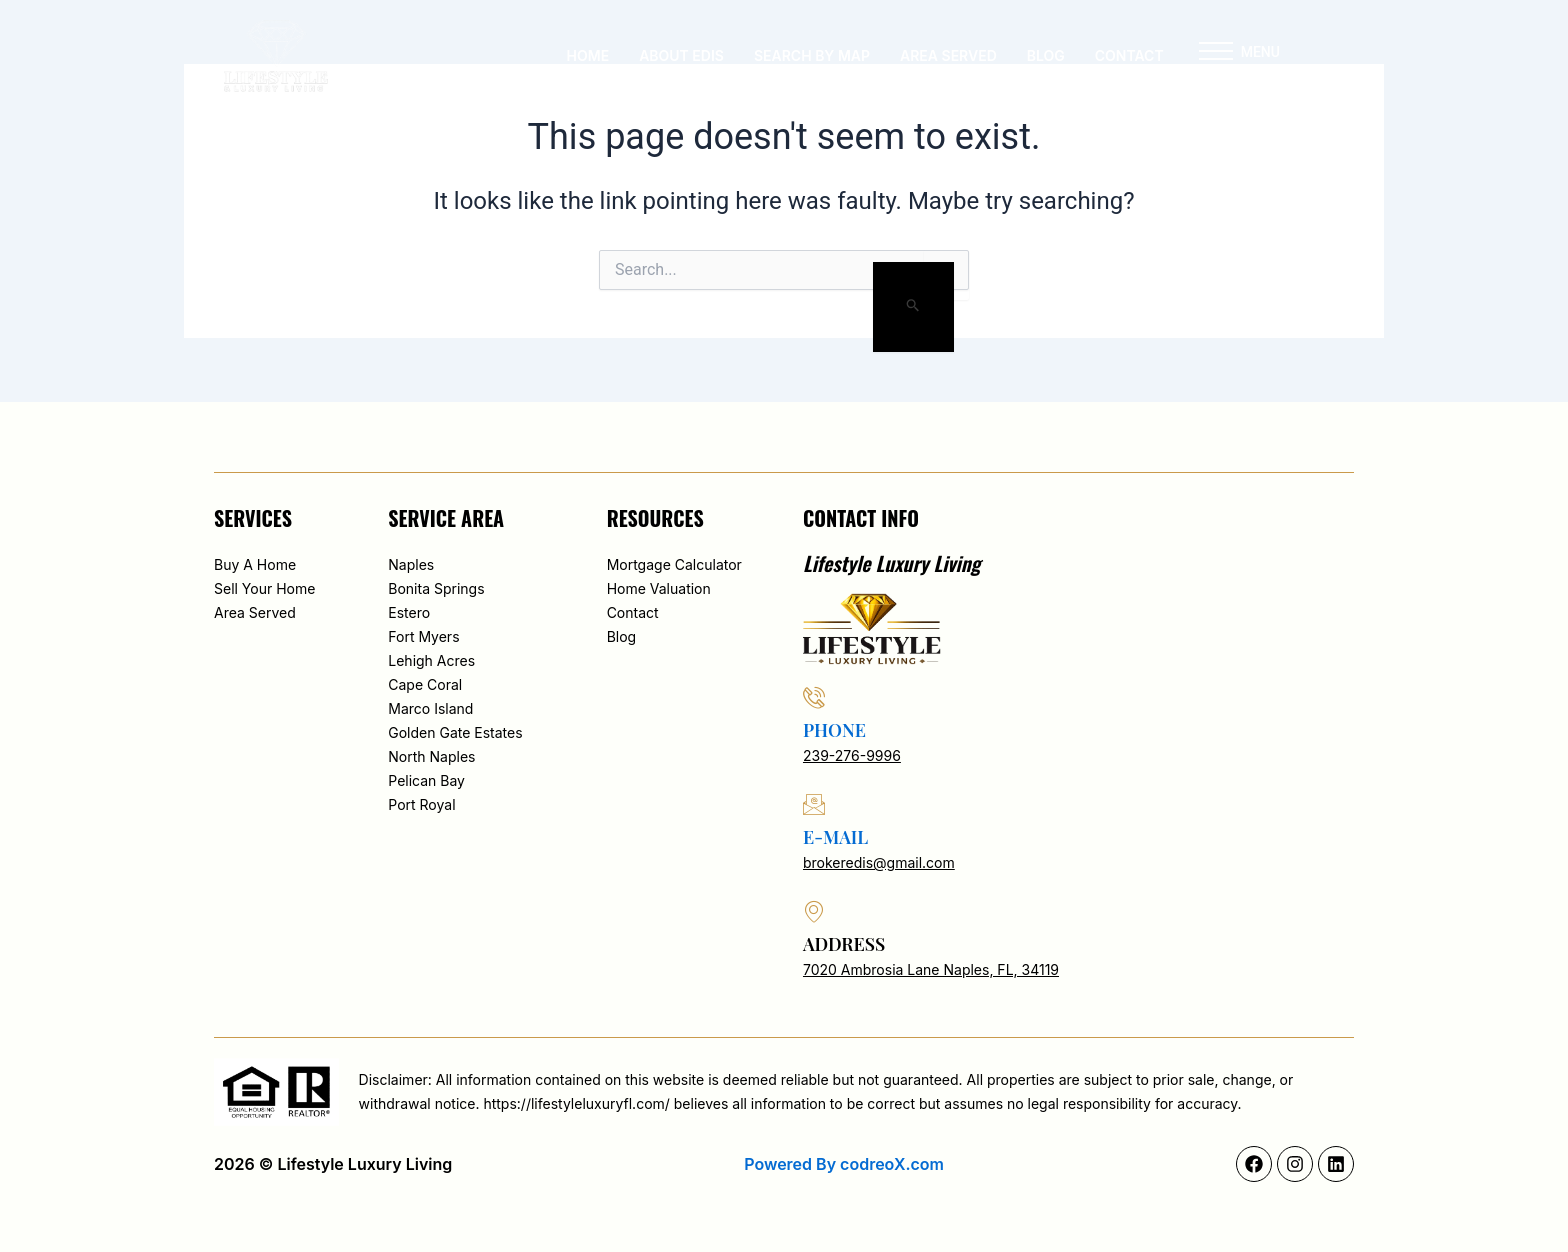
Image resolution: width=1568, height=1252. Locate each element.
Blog (1046, 55)
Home (588, 55)
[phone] (814, 697)
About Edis (681, 55)
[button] (1216, 56)
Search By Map (812, 55)
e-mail (835, 837)
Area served (948, 55)
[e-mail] (814, 804)
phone (834, 730)
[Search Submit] (913, 307)
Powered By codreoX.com (844, 1164)
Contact (1129, 55)
